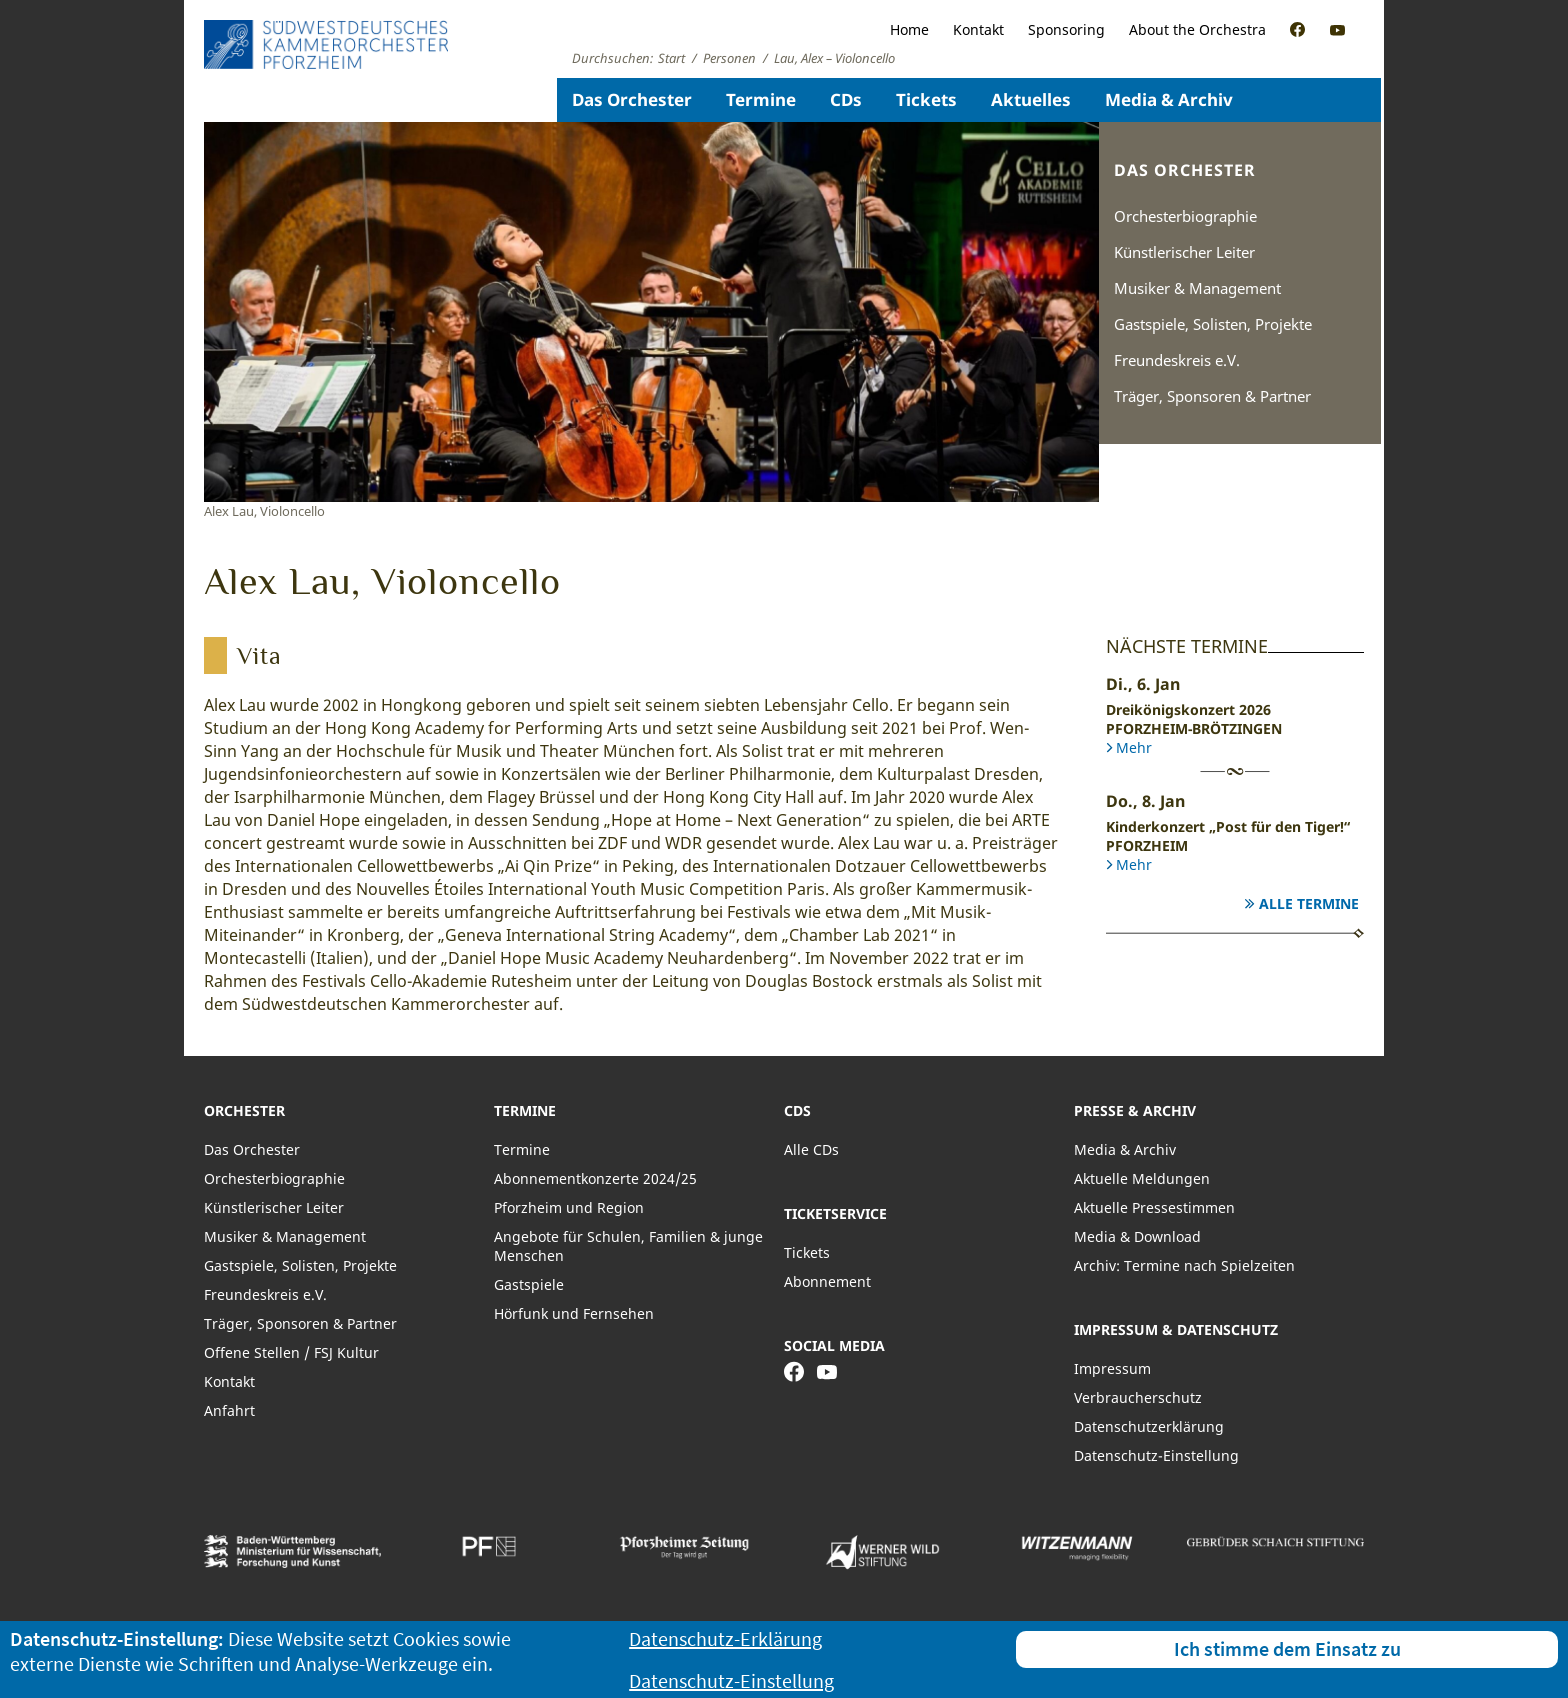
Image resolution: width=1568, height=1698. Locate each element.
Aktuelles (1031, 99)
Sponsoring (1066, 29)
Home (909, 29)
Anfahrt (229, 1410)
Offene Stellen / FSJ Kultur (291, 1352)
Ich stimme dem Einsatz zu (1287, 1648)
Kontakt (978, 29)
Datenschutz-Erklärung (725, 1638)
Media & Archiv (1169, 99)
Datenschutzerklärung (1149, 1426)
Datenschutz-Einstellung (1156, 1455)
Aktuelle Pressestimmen (1154, 1207)
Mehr (1134, 747)
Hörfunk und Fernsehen (574, 1313)
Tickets (926, 99)
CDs (846, 99)
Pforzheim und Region (569, 1207)
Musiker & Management (1197, 288)
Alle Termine (1309, 903)
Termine (761, 99)
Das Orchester (632, 99)
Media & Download (1137, 1236)
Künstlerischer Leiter (1184, 252)
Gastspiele (529, 1284)
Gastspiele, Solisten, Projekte (1213, 324)
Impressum (1112, 1368)
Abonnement (827, 1281)
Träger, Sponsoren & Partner (1212, 396)
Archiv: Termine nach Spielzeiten (1184, 1265)
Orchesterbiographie (1185, 216)
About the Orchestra (1197, 29)
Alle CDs (811, 1149)
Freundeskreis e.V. (1177, 360)
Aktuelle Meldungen (1142, 1178)
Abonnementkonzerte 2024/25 (595, 1178)
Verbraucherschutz (1138, 1397)
